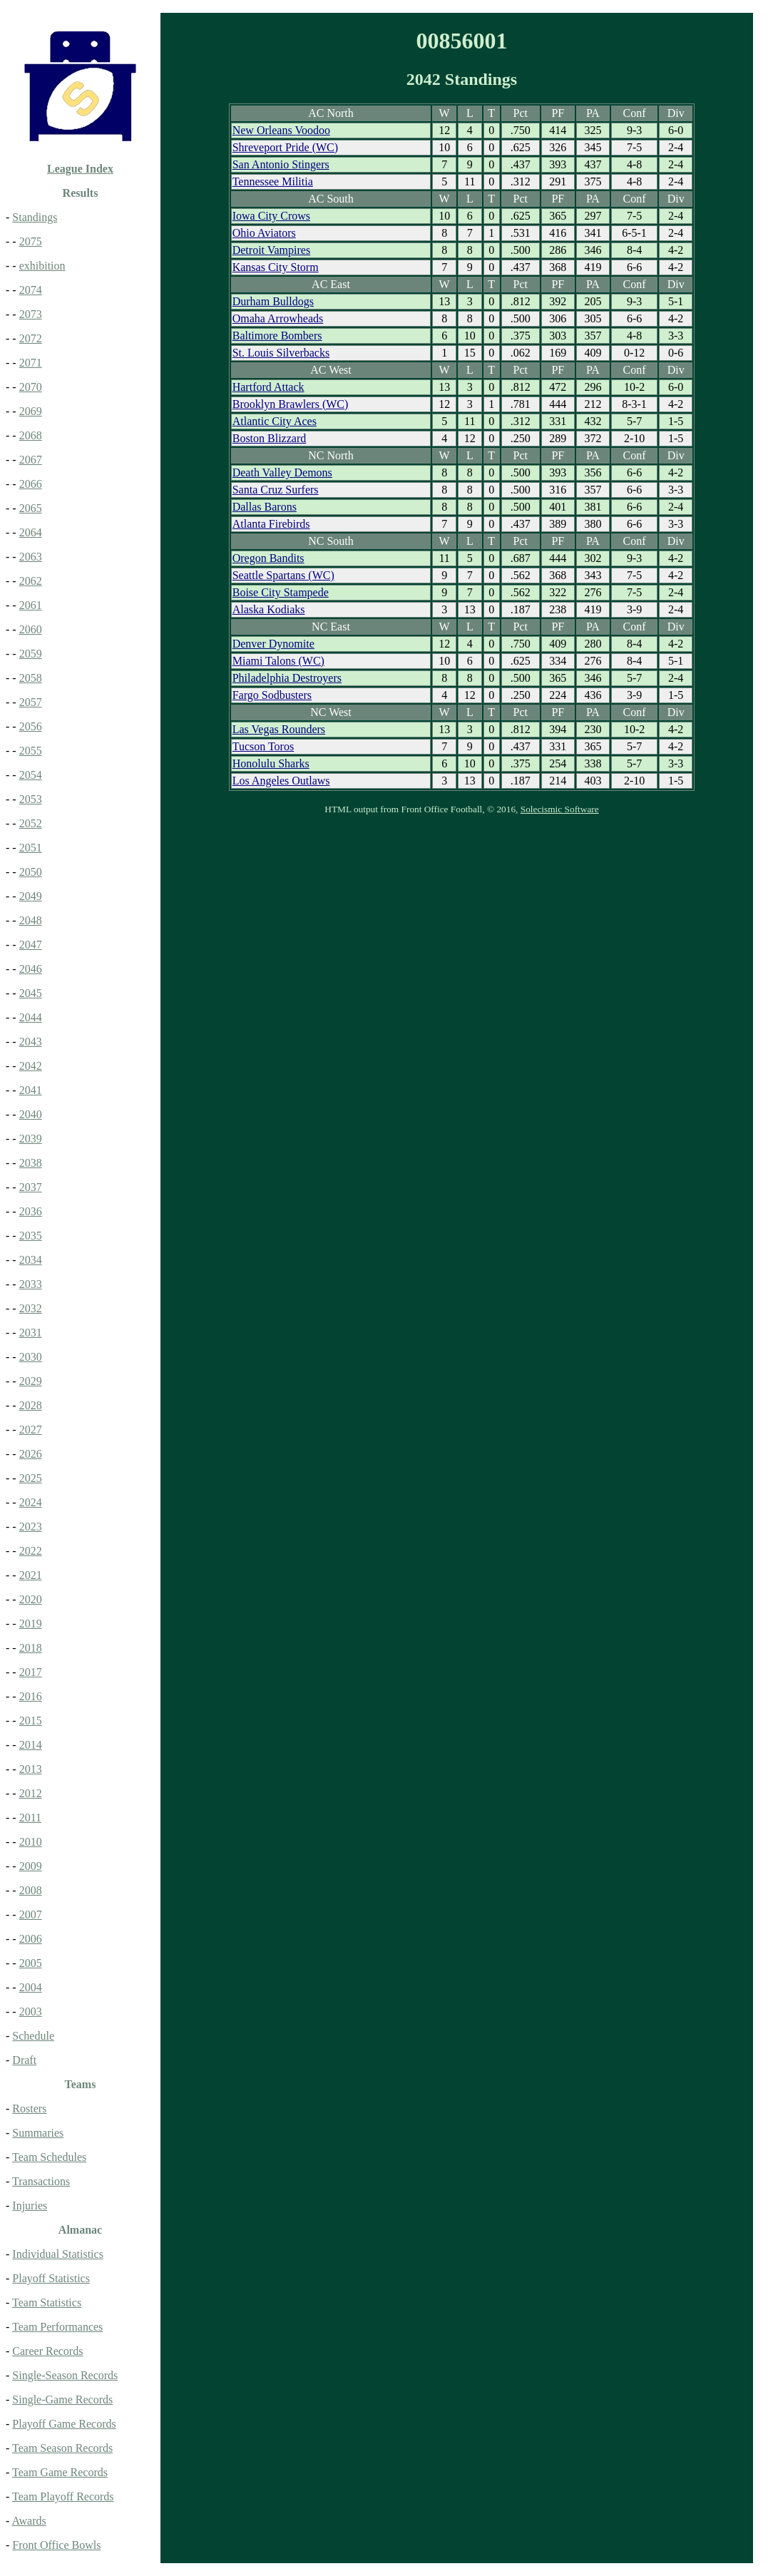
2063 (30, 557)
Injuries (29, 2205)
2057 (30, 702)
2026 (30, 1454)
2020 (30, 1599)
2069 (30, 411)
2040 (30, 1114)
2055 (30, 751)
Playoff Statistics (51, 2278)
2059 (30, 654)
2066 (30, 484)
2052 (30, 823)
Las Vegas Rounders (278, 729)
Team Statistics (46, 2302)
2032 (30, 1308)
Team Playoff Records (63, 2496)
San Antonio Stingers (280, 164)
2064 (30, 532)
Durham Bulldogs (273, 301)
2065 (30, 508)
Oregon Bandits (268, 558)
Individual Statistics (57, 2254)
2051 (30, 848)
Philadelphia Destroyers (287, 678)
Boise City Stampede (280, 592)
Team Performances (57, 2327)
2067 (30, 460)
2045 (30, 993)
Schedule (33, 2036)
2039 (30, 1139)
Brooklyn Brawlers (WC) (290, 404)
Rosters (29, 2108)
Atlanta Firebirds (271, 524)
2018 (30, 1648)
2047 (30, 945)
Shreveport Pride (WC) (285, 147)
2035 (30, 1236)
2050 (30, 872)
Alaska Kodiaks (268, 609)
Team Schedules (49, 2157)
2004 (30, 1987)
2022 (30, 1551)
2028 (30, 1405)
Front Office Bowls (56, 2545)
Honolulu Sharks (270, 763)
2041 (30, 1090)
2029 (30, 1381)
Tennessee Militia (272, 181)
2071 (30, 363)
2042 (30, 1066)
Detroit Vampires (271, 250)
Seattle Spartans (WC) (283, 575)
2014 (30, 1745)
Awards (28, 2521)
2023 (30, 1526)
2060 (30, 629)
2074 (30, 290)
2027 (30, 1430)
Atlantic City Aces (274, 421)
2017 (30, 1672)
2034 (30, 1260)
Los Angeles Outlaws (281, 781)
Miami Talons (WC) (278, 661)
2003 (30, 2011)
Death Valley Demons (282, 472)
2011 (30, 1817)
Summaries (37, 2133)
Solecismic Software (560, 809)
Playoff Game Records (64, 2424)
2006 (30, 1939)
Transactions (41, 2181)
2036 (30, 1211)
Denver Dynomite (273, 644)
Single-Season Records (65, 2375)
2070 (30, 387)
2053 (30, 799)
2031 (30, 1333)
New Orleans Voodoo (281, 130)
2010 (30, 1842)
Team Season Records (62, 2448)
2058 (30, 678)
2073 (30, 314)
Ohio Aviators (264, 233)
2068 (30, 435)
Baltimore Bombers (277, 335)
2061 (30, 605)
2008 (30, 1890)
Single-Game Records (62, 2399)
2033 (30, 1284)
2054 (30, 775)
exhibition (42, 266)
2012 (30, 1793)
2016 (30, 1696)
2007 (30, 1914)
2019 (30, 1623)
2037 (30, 1187)
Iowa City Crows (271, 216)
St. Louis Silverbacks (280, 353)
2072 (30, 338)
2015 (30, 1720)
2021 (30, 1575)
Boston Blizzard (269, 438)
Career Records (47, 2351)
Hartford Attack (268, 387)
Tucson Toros (263, 746)
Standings (34, 217)
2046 (30, 969)
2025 (30, 1478)
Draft (24, 2060)
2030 (30, 1357)
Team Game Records (60, 2472)
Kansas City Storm (275, 267)
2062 (30, 581)
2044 (30, 1017)
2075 (30, 241)
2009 (30, 1866)
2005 (30, 1963)
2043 (30, 1042)
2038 (30, 1163)
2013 (30, 1769)
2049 (30, 896)
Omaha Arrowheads (278, 318)
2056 (30, 726)
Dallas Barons (264, 507)
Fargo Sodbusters (272, 695)
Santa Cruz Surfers (275, 490)
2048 (30, 920)
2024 (30, 1502)
